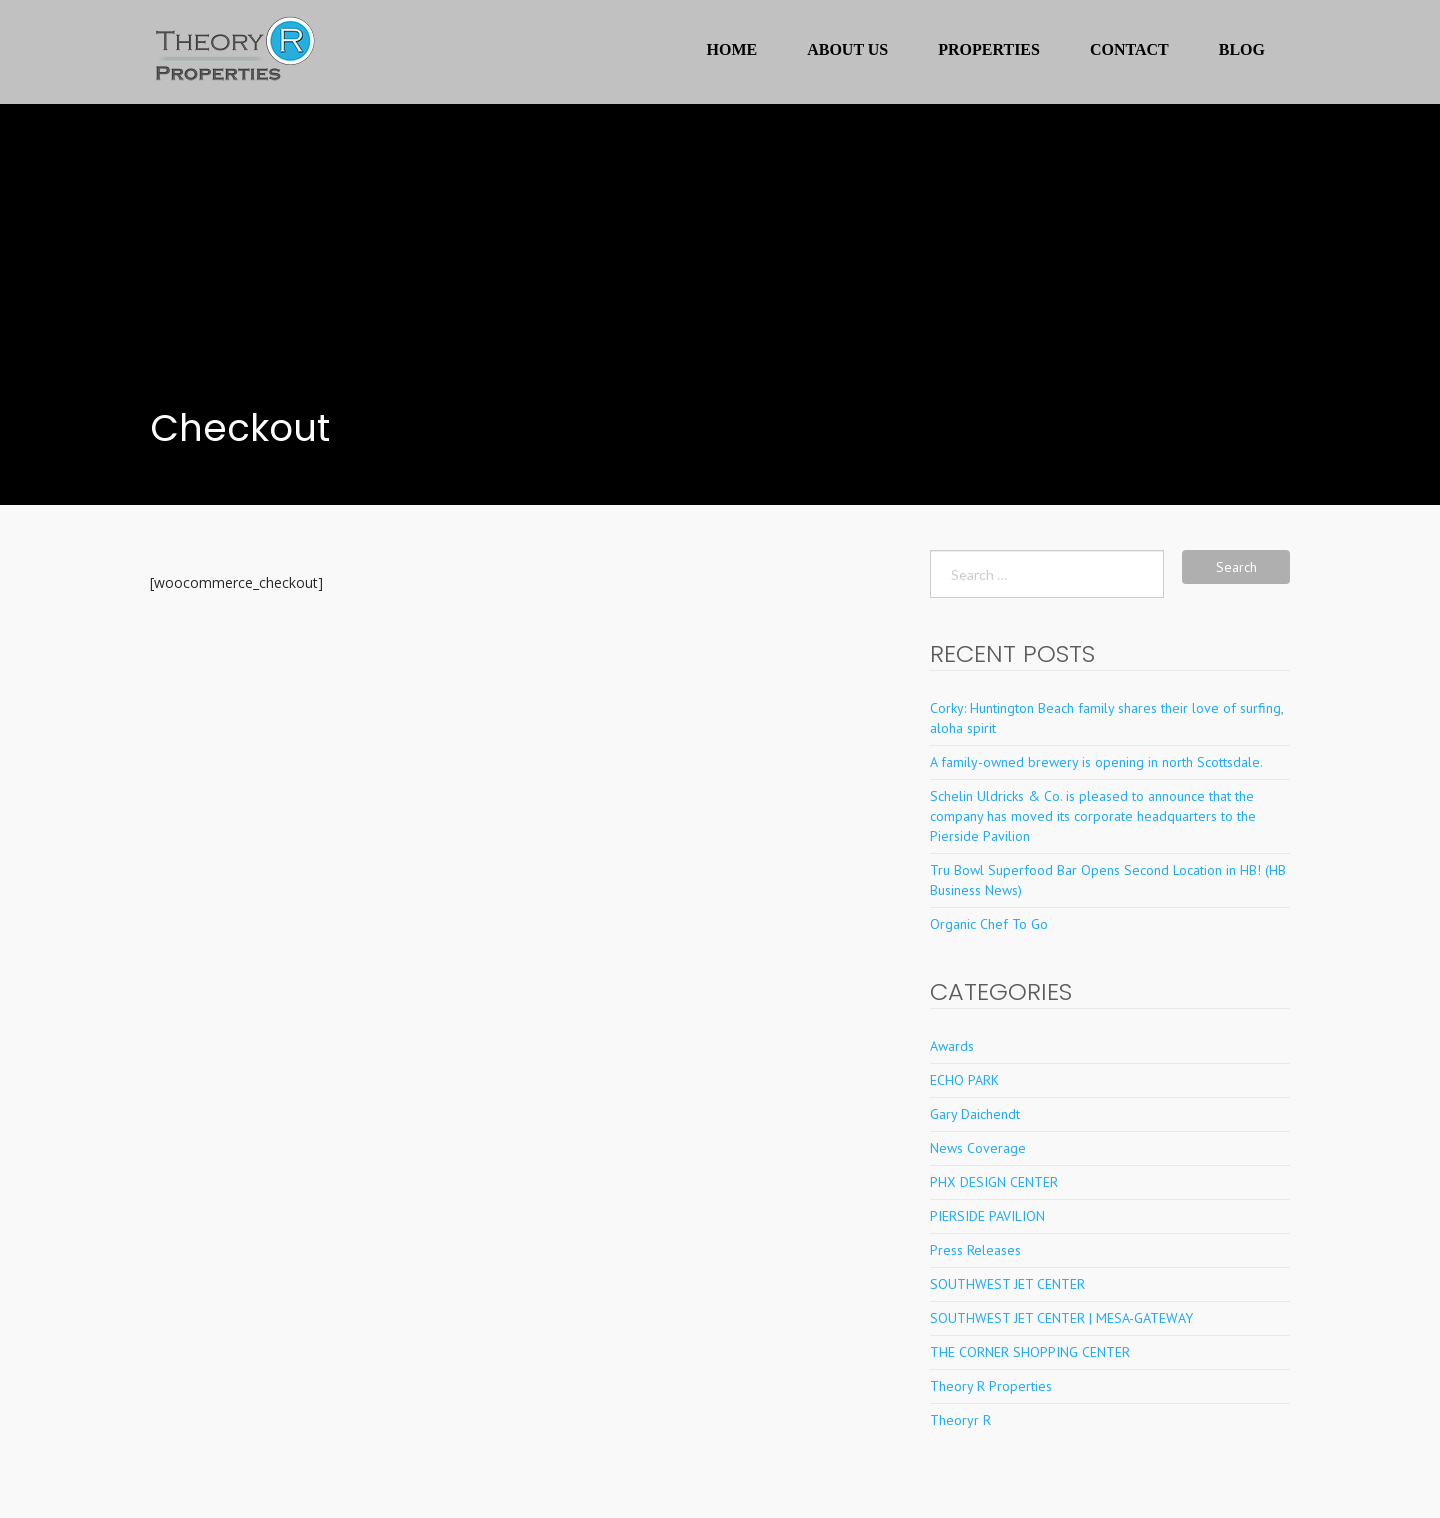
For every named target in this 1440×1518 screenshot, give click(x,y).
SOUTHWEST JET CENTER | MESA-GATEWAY (1061, 1318)
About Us (847, 49)
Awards (952, 1046)
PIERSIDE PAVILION (987, 1216)
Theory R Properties (991, 1386)
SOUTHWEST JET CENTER (1007, 1284)
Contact (1129, 49)
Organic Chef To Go (989, 924)
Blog (1242, 49)
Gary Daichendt (975, 1114)
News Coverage (978, 1148)
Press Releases (975, 1250)
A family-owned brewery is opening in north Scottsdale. (1096, 762)
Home (732, 49)
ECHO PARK (964, 1080)
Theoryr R (960, 1420)
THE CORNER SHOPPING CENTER (1030, 1352)
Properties (989, 49)
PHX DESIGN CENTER (994, 1182)
